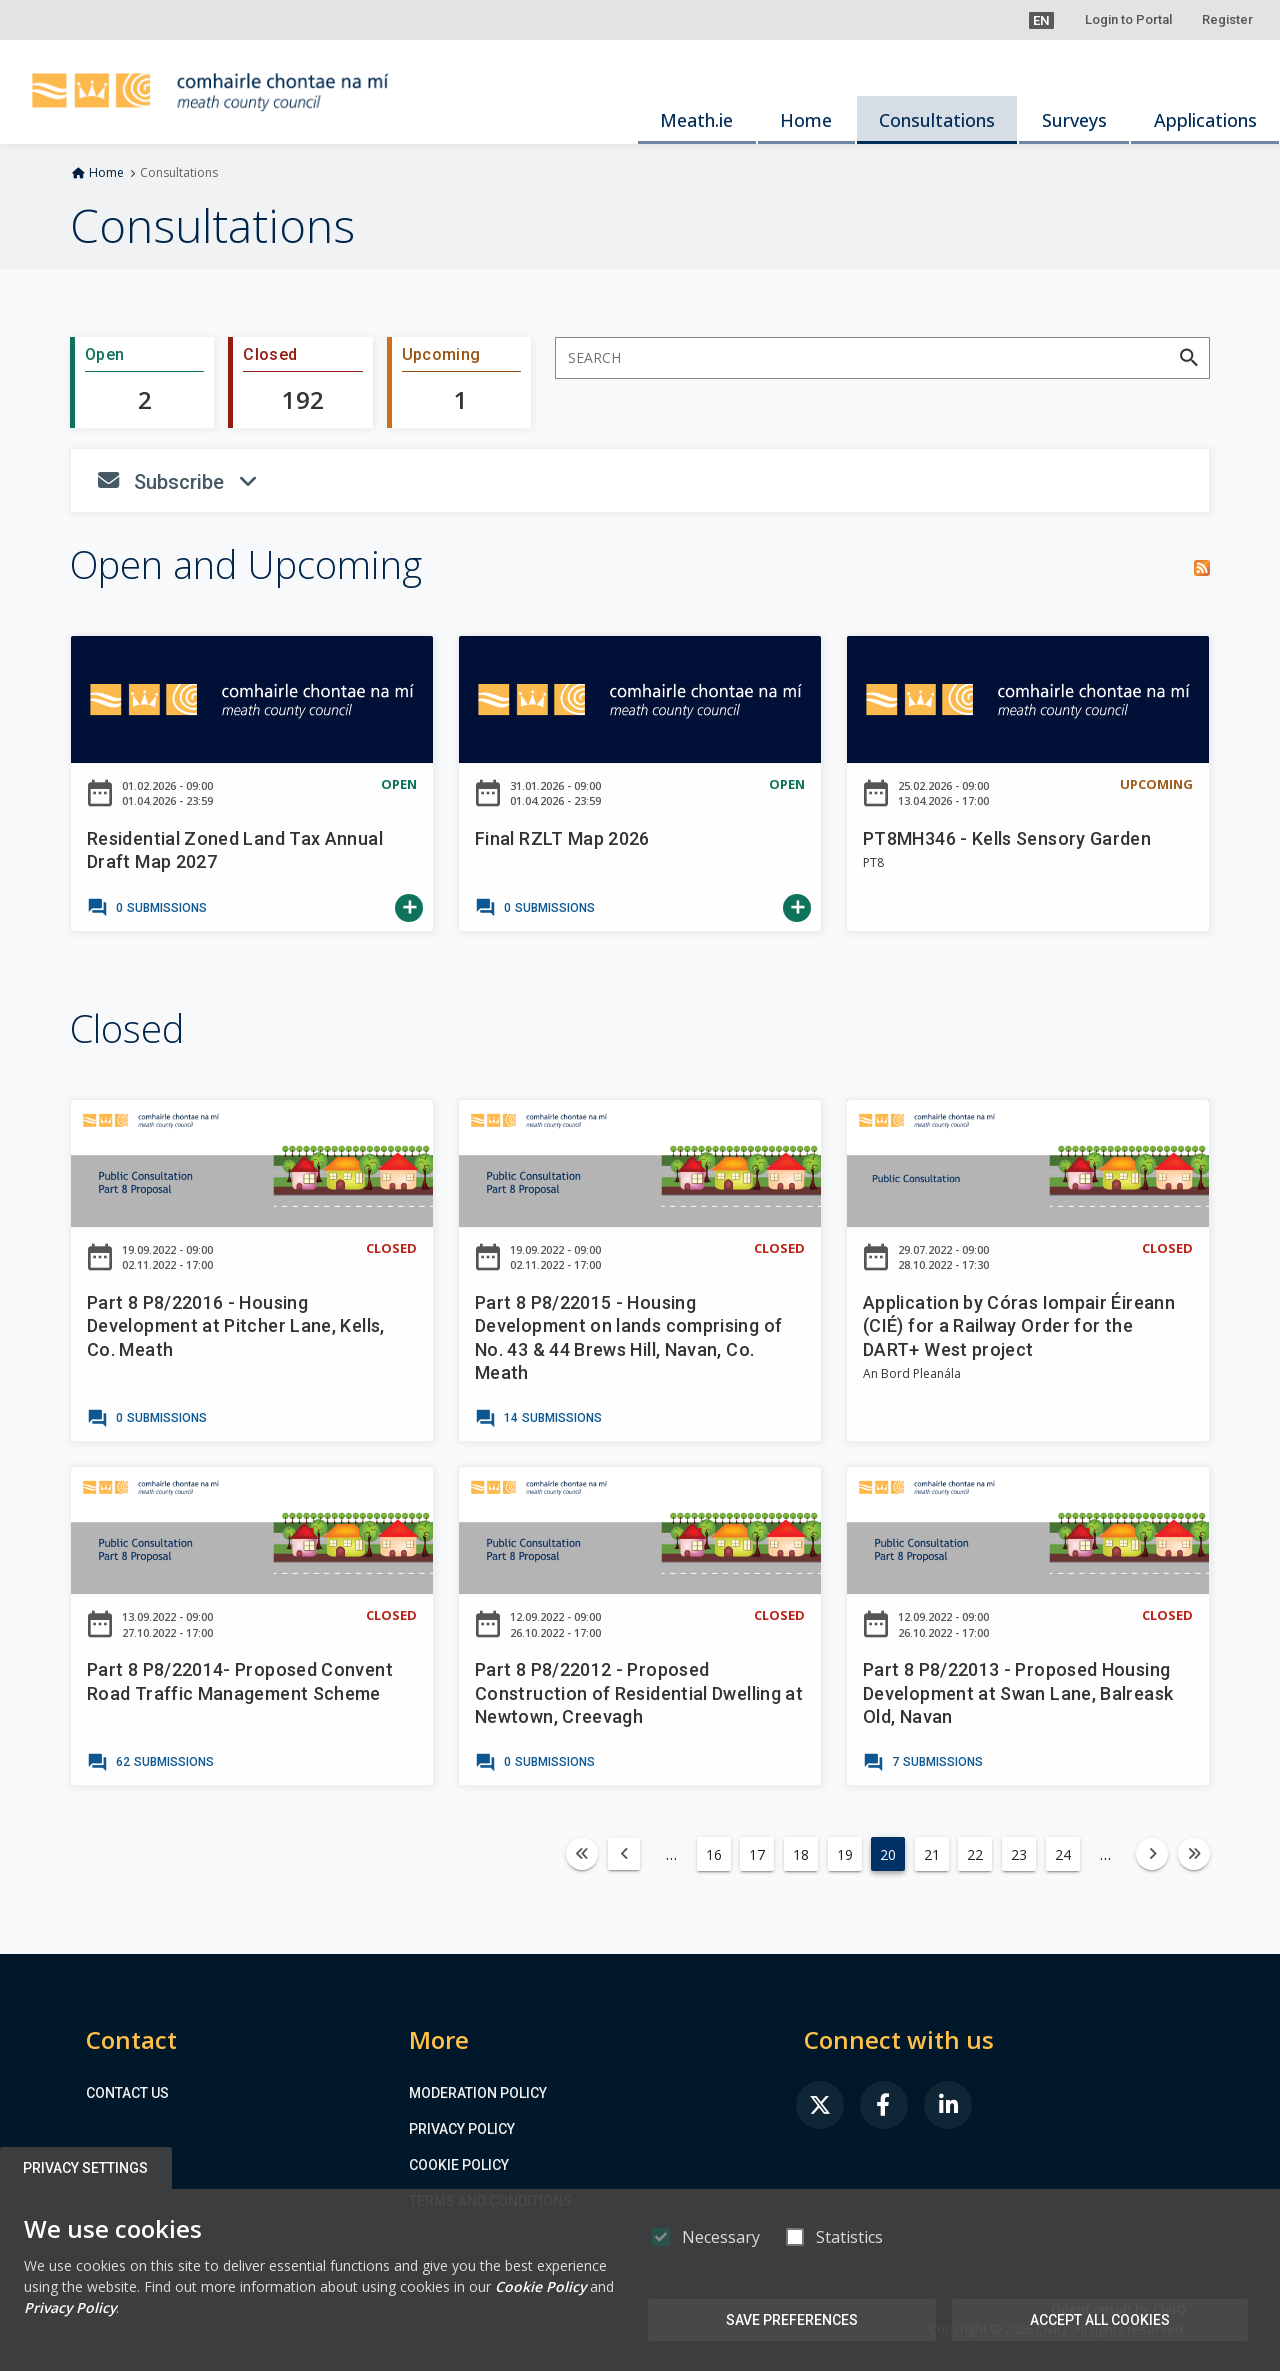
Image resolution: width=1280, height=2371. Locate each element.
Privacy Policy (462, 2129)
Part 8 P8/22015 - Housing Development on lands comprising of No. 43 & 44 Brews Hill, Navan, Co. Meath (628, 1337)
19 (845, 1854)
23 (1019, 1854)
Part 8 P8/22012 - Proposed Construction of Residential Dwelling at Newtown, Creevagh (639, 1693)
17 (757, 1854)
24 (1063, 1854)
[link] (147, 908)
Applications (1205, 120)
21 (932, 1854)
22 (975, 1854)
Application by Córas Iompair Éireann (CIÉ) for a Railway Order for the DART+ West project (1019, 1326)
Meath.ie (696, 120)
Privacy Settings (86, 2168)
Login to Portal (1128, 19)
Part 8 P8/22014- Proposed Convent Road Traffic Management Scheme (240, 1681)
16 (714, 1854)
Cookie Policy (459, 2165)
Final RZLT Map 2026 (562, 838)
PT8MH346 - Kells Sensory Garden (1007, 838)
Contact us (127, 2093)
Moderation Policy (478, 2093)
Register (1227, 19)
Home (806, 120)
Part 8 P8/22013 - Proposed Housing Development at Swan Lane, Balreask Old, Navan (1018, 1693)
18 (801, 1854)
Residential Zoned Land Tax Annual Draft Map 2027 (235, 850)
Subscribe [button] (296, 487)
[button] (1041, 20)
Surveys (1074, 120)
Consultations (937, 120)
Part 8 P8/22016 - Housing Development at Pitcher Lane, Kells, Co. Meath (236, 1326)
